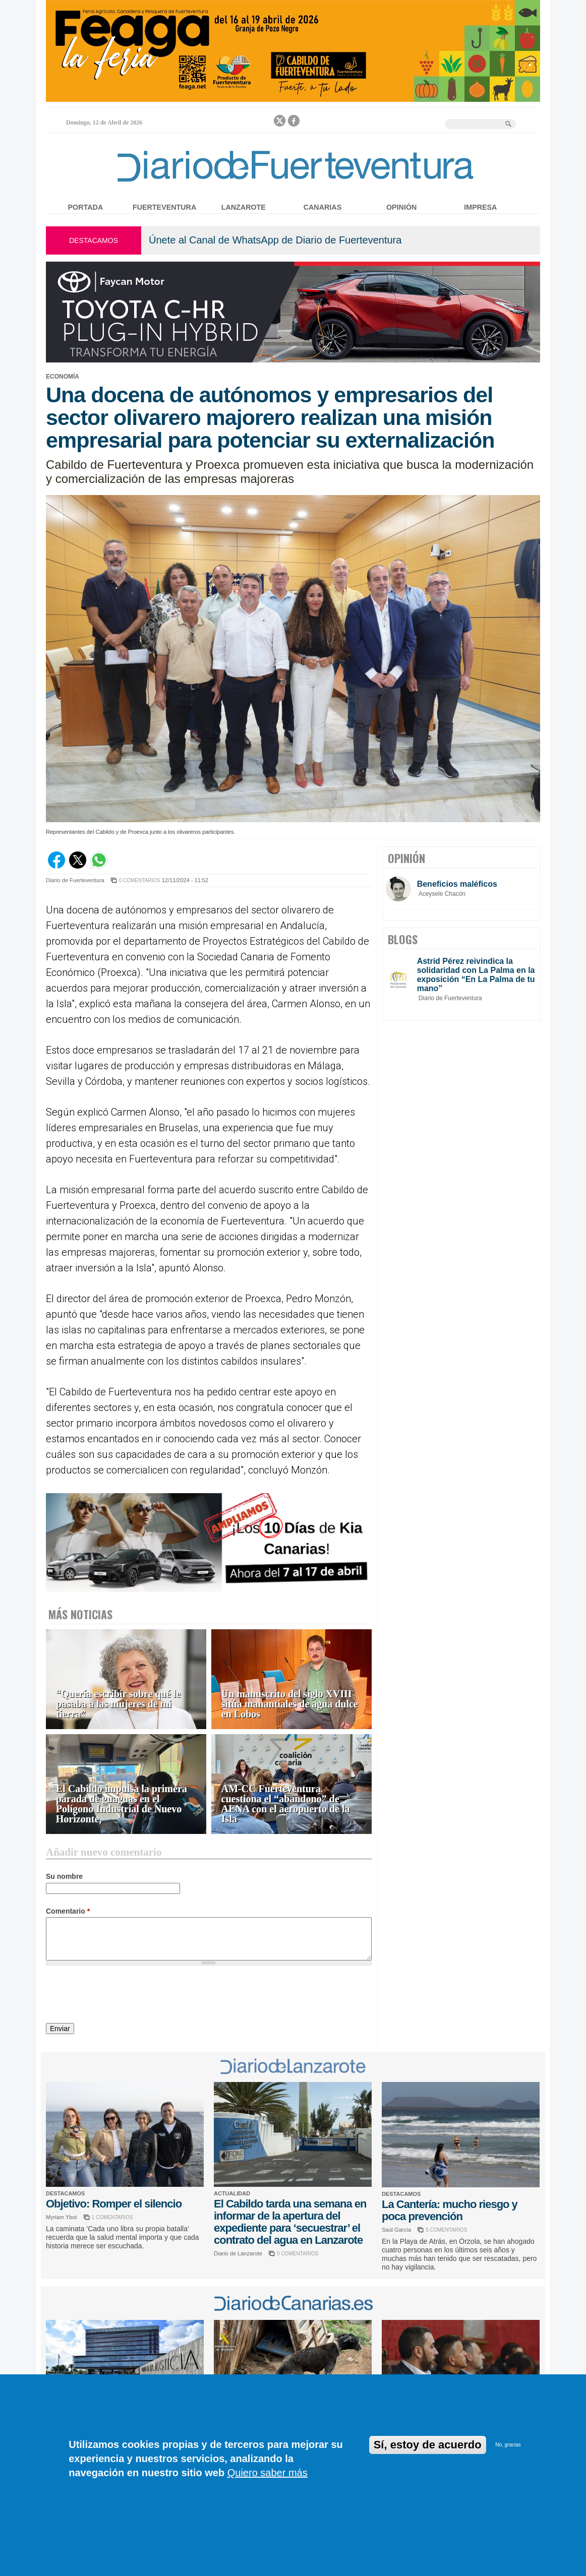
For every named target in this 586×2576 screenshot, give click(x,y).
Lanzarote (243, 207)
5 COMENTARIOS (446, 2230)
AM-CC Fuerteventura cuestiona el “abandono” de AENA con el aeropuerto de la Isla (285, 1804)
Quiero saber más (267, 2472)
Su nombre (64, 1876)
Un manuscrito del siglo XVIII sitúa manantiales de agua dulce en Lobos (289, 1704)
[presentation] (122, 1995)
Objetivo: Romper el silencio (114, 2203)
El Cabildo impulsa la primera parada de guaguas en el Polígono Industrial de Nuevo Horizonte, (121, 1804)
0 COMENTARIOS (139, 880)
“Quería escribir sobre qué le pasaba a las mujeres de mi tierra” (118, 1704)
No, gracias (508, 2444)
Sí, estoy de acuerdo (428, 2444)
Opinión (401, 207)
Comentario (68, 1911)
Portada (85, 207)
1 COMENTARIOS (112, 2217)
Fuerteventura (164, 207)
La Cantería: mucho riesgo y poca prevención (449, 2210)
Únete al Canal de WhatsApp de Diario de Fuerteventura (275, 240)
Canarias (322, 207)
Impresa (480, 207)
